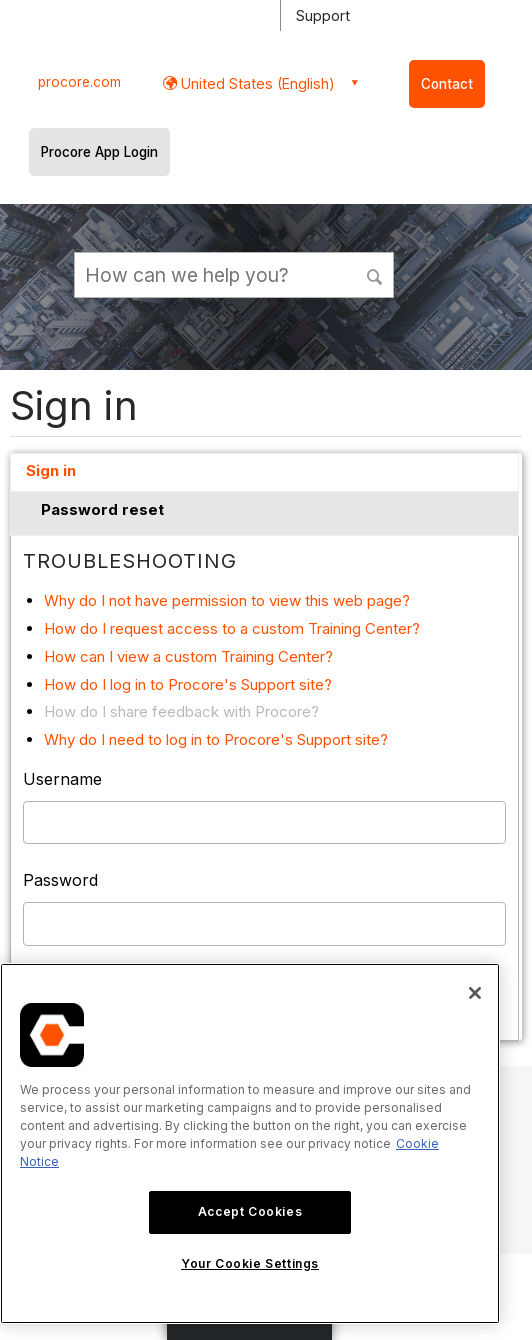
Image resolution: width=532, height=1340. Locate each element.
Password (60, 880)
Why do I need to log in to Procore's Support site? (216, 739)
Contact (447, 84)
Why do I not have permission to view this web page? (227, 600)
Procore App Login (99, 152)
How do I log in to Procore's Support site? (188, 684)
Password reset (102, 509)
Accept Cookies (250, 1211)
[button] (376, 274)
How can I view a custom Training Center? (188, 656)
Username (62, 779)
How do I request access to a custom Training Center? (232, 628)
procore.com (79, 82)
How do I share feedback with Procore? (181, 711)
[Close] (475, 993)
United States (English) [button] (256, 83)
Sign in (51, 470)
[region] (250, 1143)
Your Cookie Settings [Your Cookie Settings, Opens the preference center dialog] (250, 1263)
